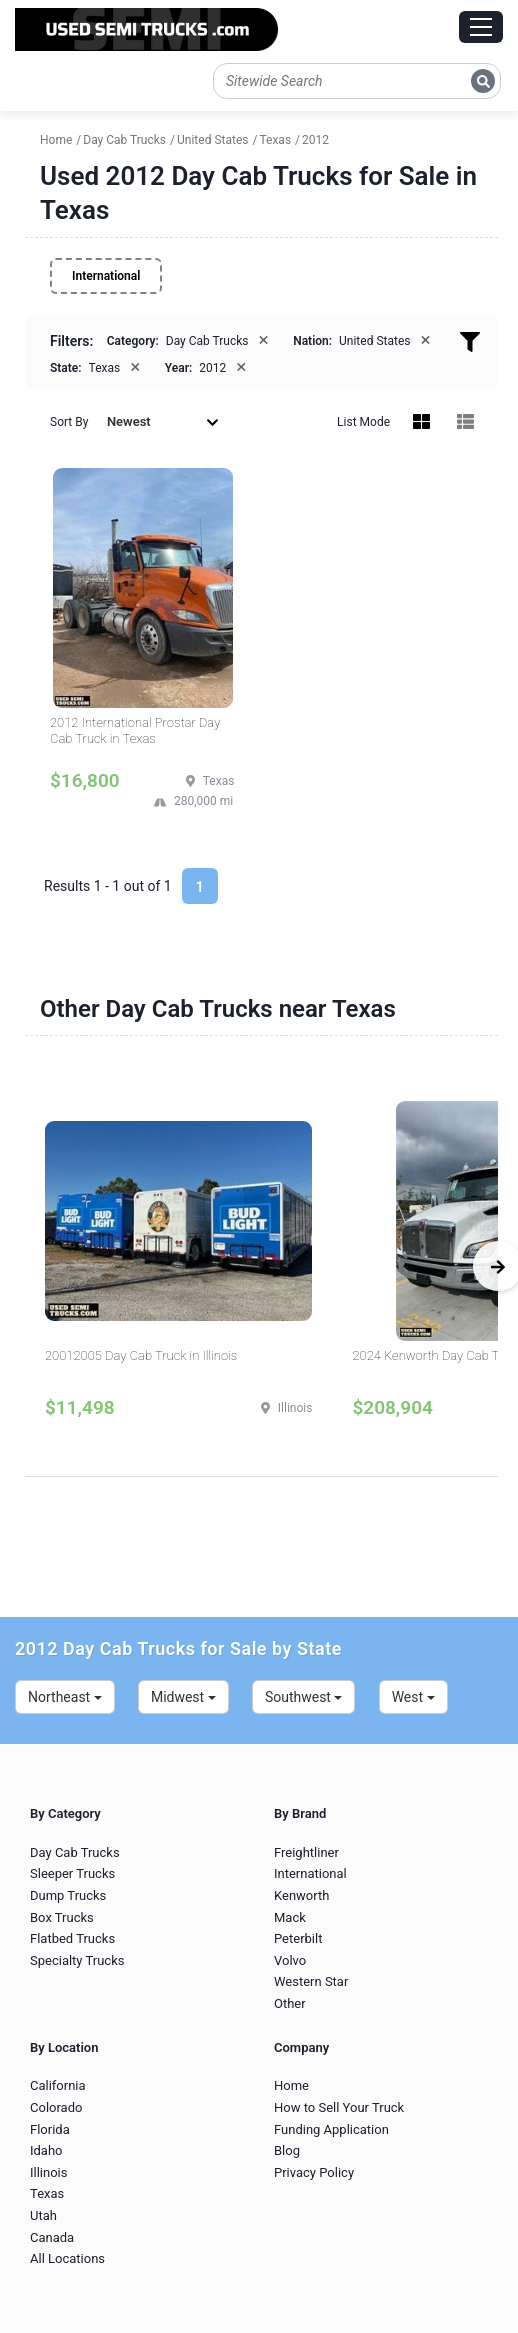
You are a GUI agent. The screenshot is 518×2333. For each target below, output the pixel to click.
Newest (163, 421)
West (413, 1697)
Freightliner (306, 1852)
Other (290, 2003)
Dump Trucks (68, 1895)
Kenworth (301, 1895)
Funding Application (331, 2129)
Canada (52, 2237)
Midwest (183, 1697)
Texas (47, 2193)
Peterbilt (298, 1938)
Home (291, 2085)
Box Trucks (62, 1917)
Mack (290, 1917)
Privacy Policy (314, 2172)
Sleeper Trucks (72, 1873)
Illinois (48, 2172)
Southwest (304, 1697)
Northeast (65, 1697)
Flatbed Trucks (72, 1938)
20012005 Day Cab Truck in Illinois (141, 1355)
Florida (50, 2129)
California (58, 2085)
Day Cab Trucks (75, 1852)
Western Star (311, 1981)
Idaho (46, 2150)
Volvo (290, 1960)
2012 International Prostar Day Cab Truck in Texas (135, 730)
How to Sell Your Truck (339, 2107)
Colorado (56, 2107)
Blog (287, 2150)
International (106, 276)
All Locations (67, 2258)
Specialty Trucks (77, 1960)
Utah (43, 2215)
